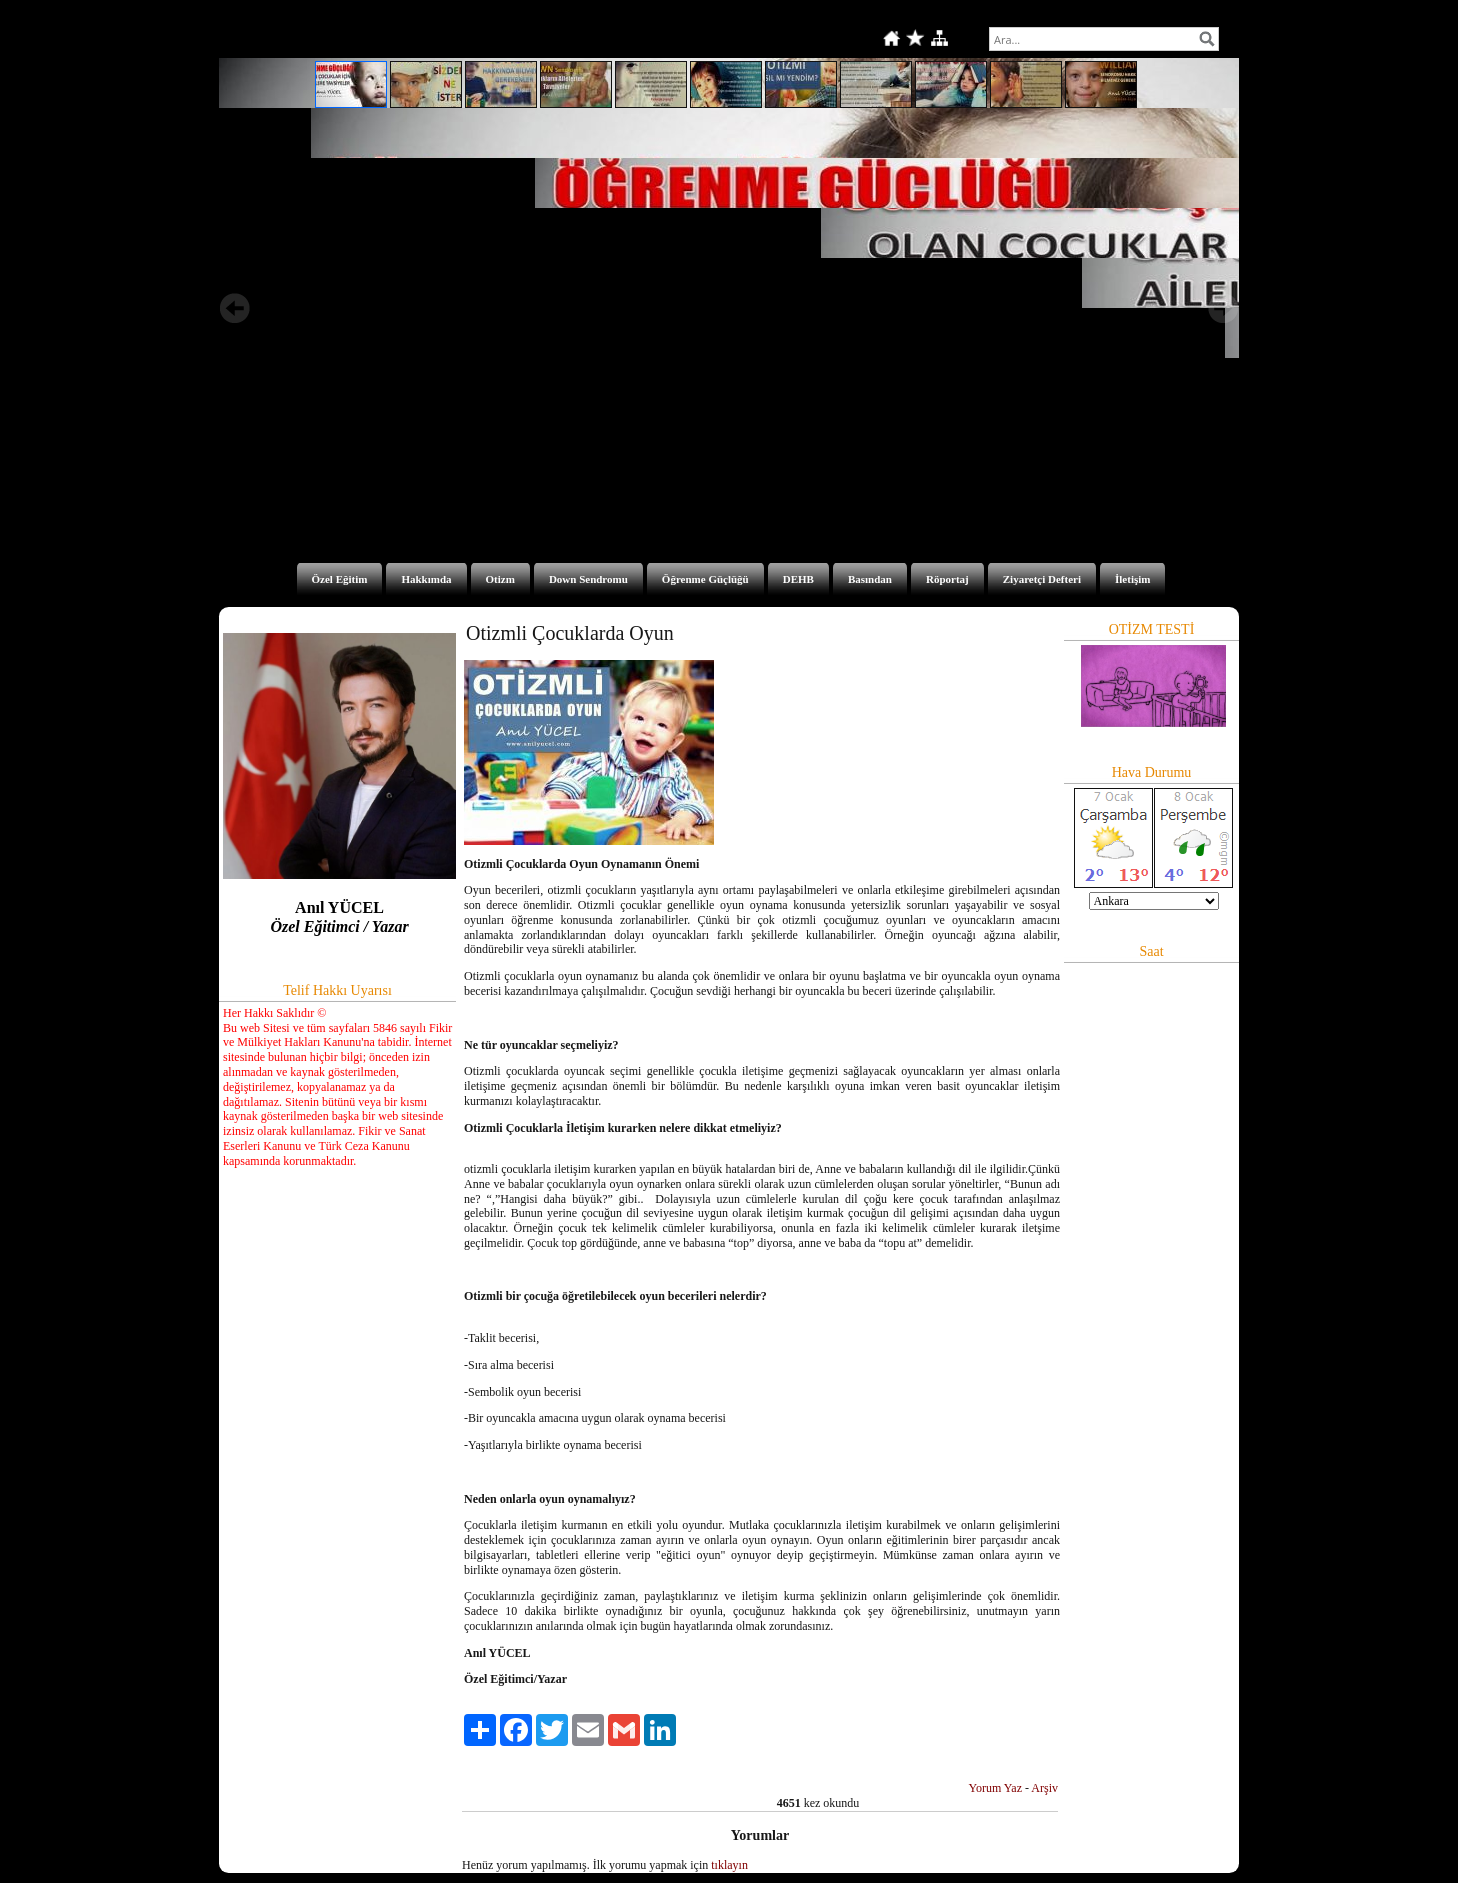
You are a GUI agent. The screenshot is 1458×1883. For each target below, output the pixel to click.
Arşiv (1044, 1788)
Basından (870, 579)
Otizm (500, 579)
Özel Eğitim (340, 579)
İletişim (1132, 579)
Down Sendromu (588, 579)
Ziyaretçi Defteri (1042, 579)
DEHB (798, 579)
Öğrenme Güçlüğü (705, 579)
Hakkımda (426, 579)
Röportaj (947, 579)
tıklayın (729, 1865)
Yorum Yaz (995, 1788)
